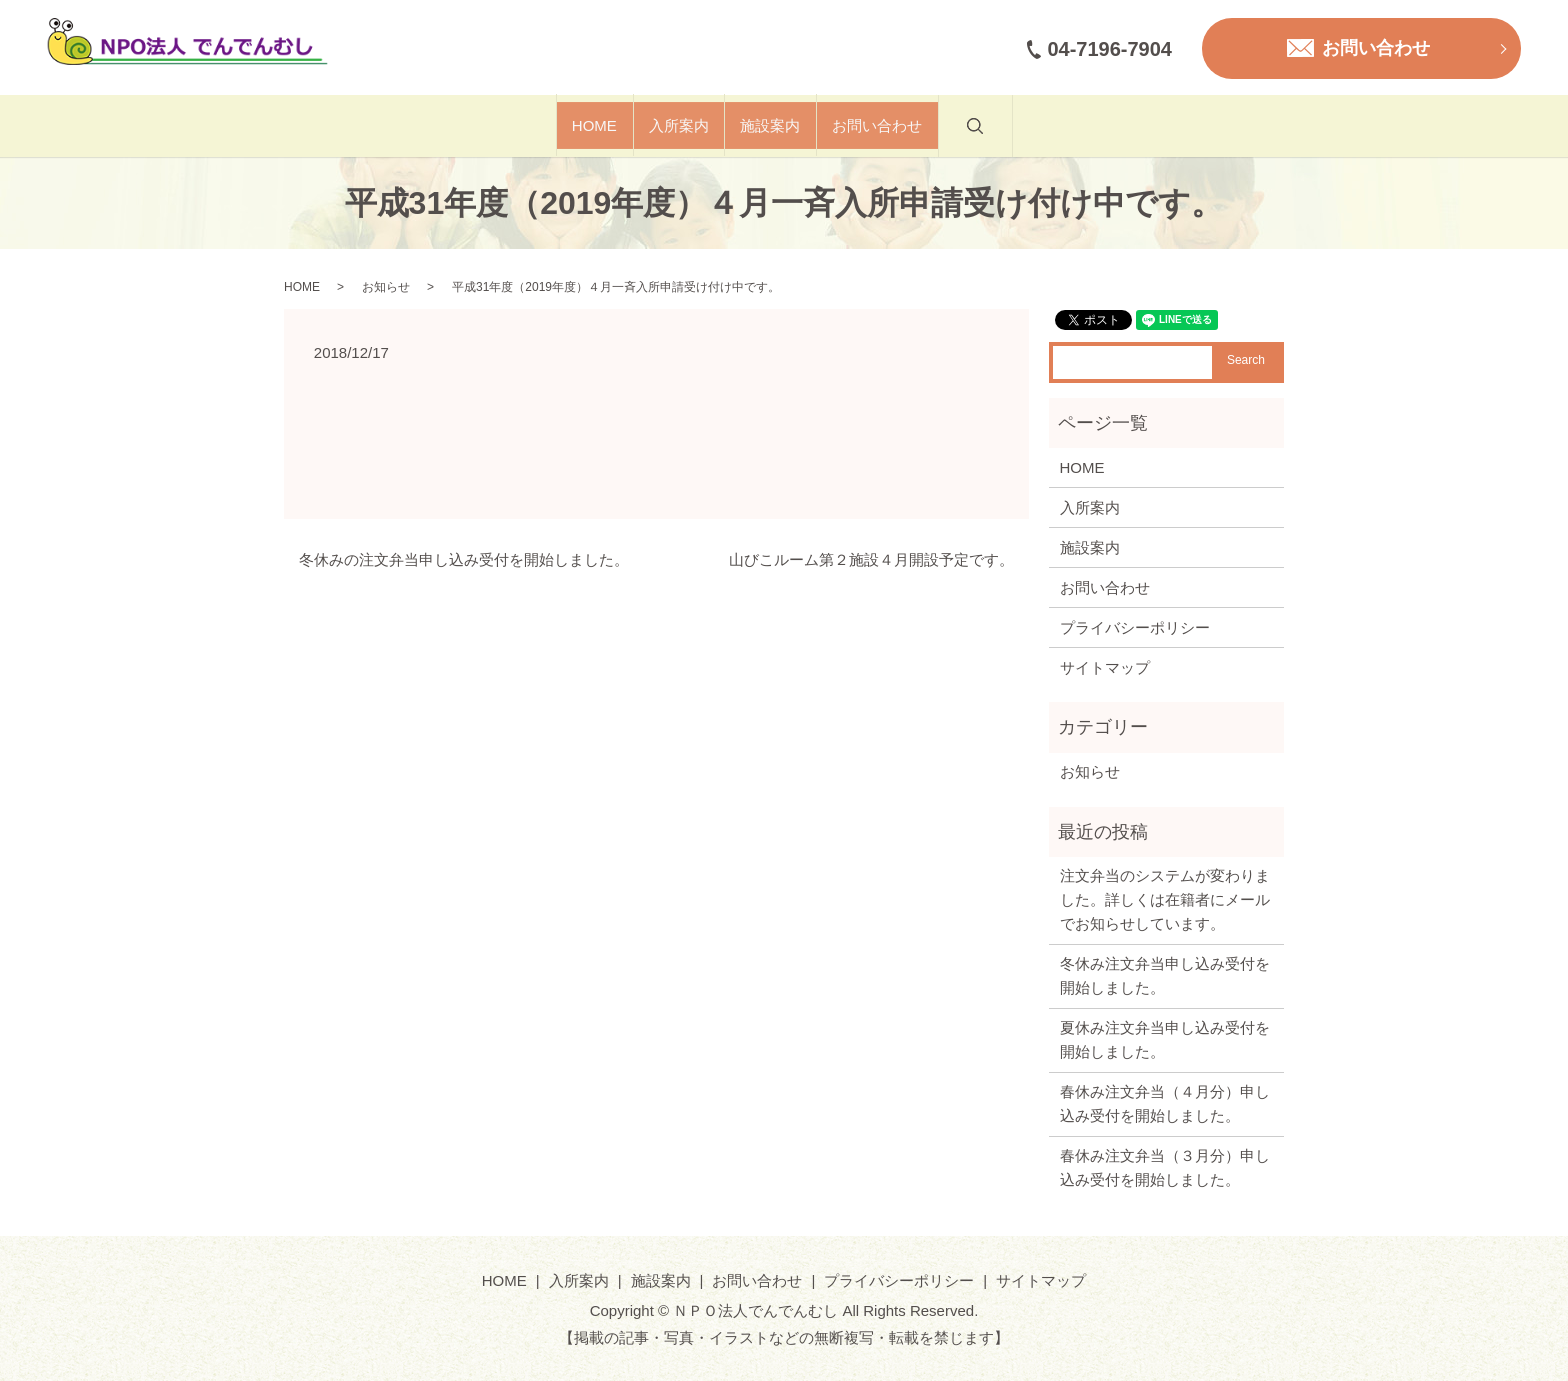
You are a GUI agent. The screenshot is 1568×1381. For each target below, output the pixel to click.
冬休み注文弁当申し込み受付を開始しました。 (1165, 975)
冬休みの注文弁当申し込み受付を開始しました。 (464, 559)
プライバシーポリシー (1135, 627)
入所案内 (657, 125)
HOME (529, 125)
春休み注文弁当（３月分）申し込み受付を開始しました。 (1165, 1167)
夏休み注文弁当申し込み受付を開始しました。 (1165, 1039)
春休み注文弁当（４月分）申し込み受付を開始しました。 (1165, 1103)
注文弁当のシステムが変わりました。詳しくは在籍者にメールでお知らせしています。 (1165, 899)
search (1081, 136)
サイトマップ (1105, 667)
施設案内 (792, 125)
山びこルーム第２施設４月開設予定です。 (871, 559)
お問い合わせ (942, 125)
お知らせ (386, 287)
